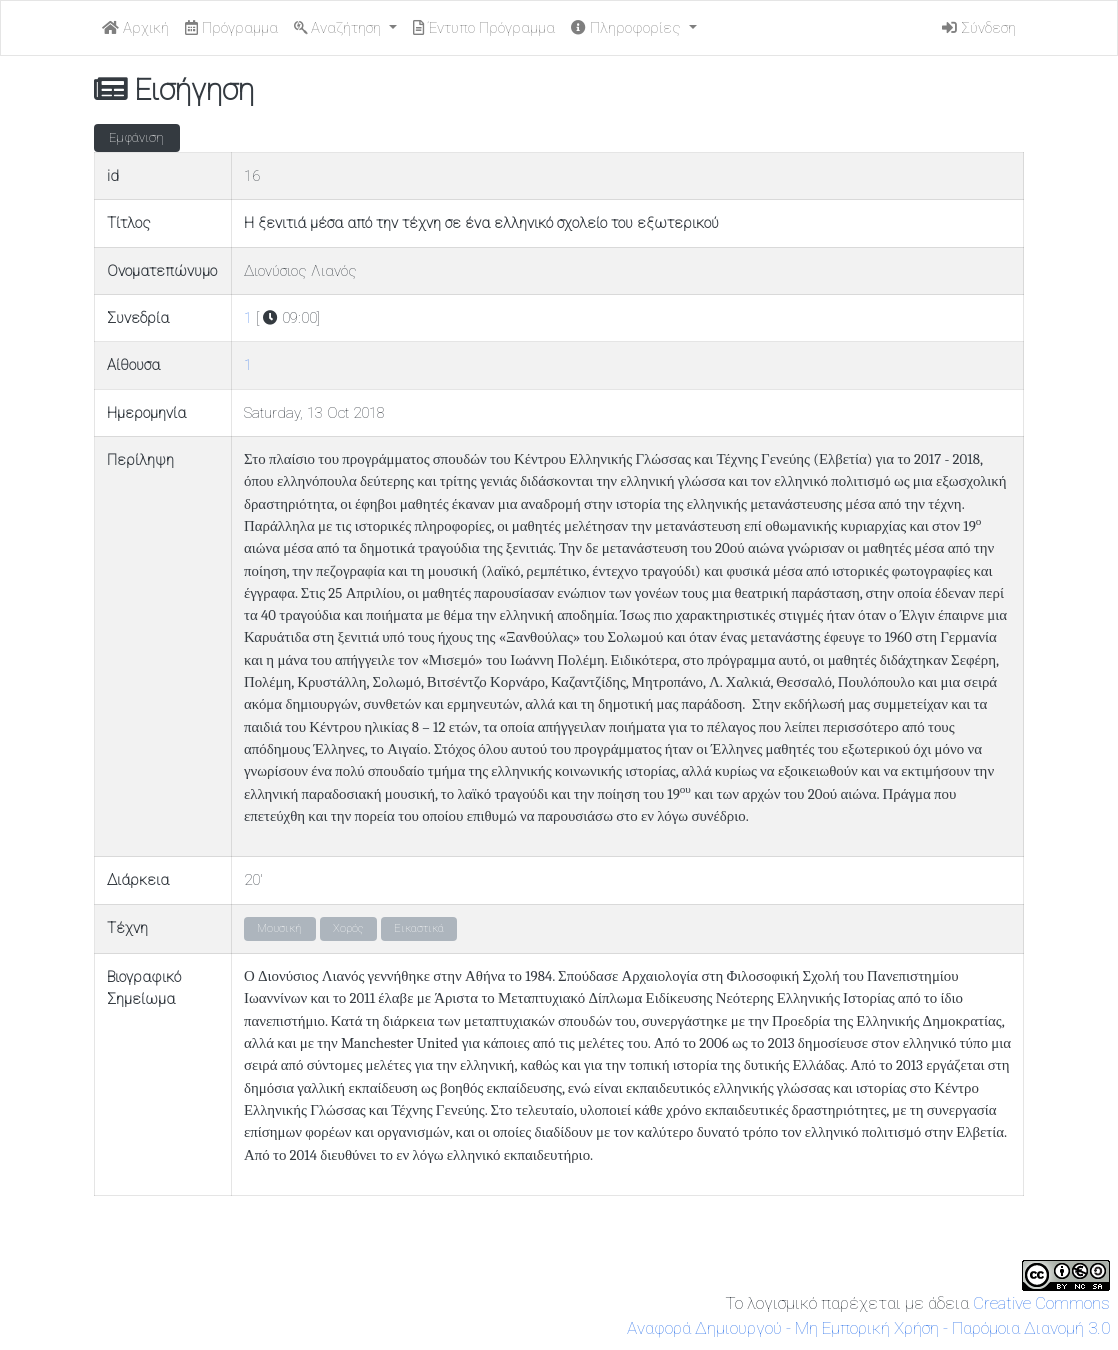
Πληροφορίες (628, 28)
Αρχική (135, 28)
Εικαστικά (419, 928)
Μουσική (279, 928)
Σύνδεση (979, 28)
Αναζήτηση (339, 28)
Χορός (348, 928)
